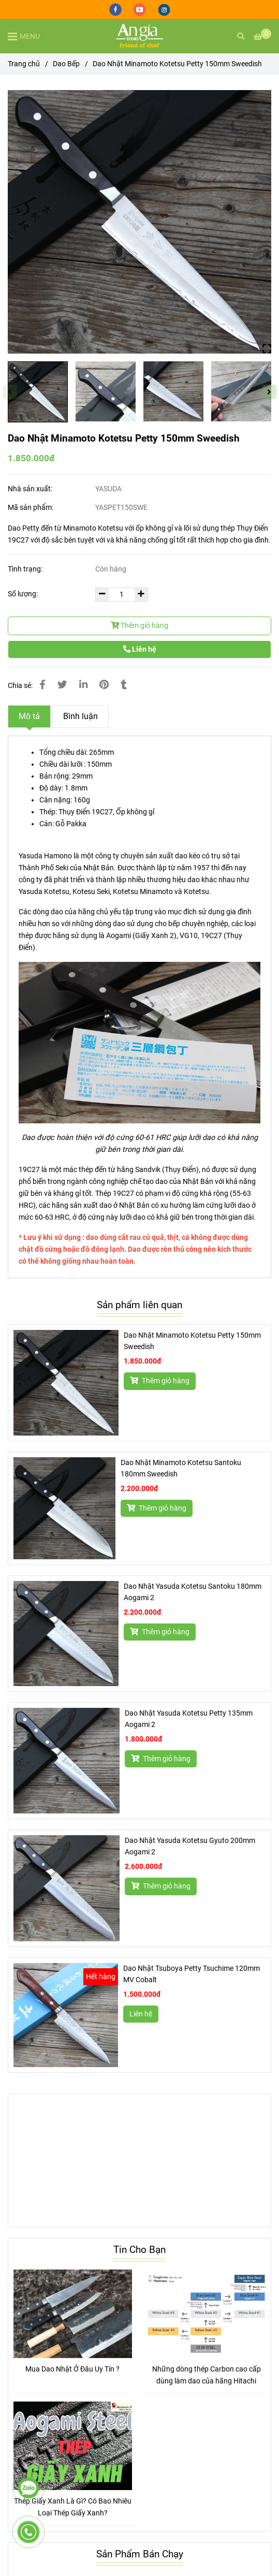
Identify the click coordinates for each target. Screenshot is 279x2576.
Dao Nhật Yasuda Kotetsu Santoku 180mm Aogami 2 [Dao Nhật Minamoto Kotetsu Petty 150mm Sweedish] (192, 1592)
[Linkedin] (83, 685)
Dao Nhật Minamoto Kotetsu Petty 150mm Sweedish (192, 1341)
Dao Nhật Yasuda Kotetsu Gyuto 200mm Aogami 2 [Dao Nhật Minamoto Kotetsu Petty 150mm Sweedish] (190, 1846)
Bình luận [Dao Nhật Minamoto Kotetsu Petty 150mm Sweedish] (80, 716)
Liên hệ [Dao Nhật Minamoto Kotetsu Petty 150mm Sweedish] (139, 649)
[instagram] (164, 9)
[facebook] (116, 9)
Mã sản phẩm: (31, 507)
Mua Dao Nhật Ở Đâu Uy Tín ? (72, 2369)
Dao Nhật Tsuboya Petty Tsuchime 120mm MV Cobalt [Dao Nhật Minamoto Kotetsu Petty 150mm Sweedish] (191, 1974)
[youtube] (140, 9)
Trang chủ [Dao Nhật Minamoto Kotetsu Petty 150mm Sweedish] (24, 64)
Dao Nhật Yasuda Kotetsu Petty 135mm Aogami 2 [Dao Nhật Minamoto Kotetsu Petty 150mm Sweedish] (189, 1719)
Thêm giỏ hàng (139, 625)
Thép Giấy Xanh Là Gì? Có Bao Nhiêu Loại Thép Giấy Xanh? (72, 2507)
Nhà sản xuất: (31, 489)
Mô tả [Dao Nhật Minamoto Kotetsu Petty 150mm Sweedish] (29, 716)
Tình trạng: (26, 569)
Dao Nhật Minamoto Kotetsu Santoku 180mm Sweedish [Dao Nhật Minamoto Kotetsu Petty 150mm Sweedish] (181, 1468)
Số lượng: (23, 594)
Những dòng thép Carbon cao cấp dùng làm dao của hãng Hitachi (206, 2375)
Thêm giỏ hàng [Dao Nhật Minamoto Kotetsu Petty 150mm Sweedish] (159, 1381)
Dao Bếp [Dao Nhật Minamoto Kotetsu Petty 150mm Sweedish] (66, 64)
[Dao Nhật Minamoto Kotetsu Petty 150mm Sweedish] (139, 36)
